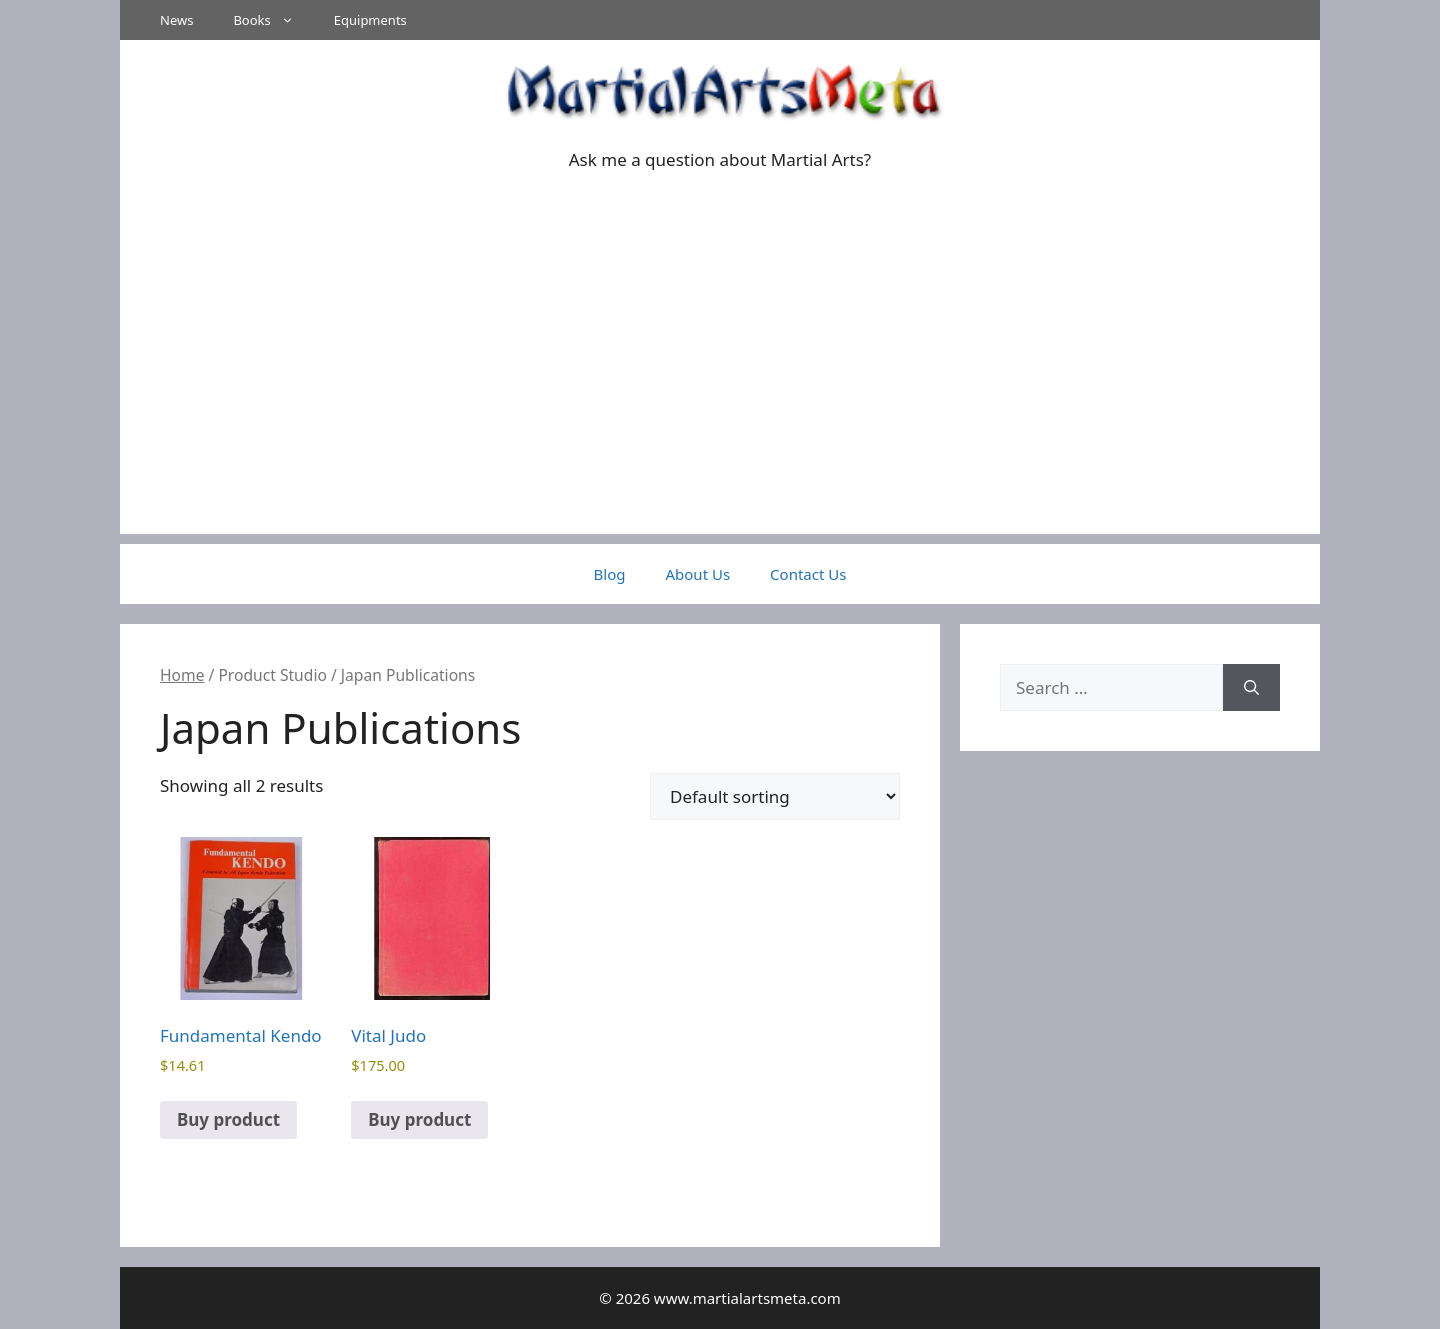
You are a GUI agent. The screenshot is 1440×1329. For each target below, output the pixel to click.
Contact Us (808, 574)
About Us (697, 574)
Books (273, 20)
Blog (610, 574)
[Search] (1251, 688)
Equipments (370, 20)
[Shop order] (775, 796)
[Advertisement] (720, 394)
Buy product (228, 1119)
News (176, 20)
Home (182, 675)
